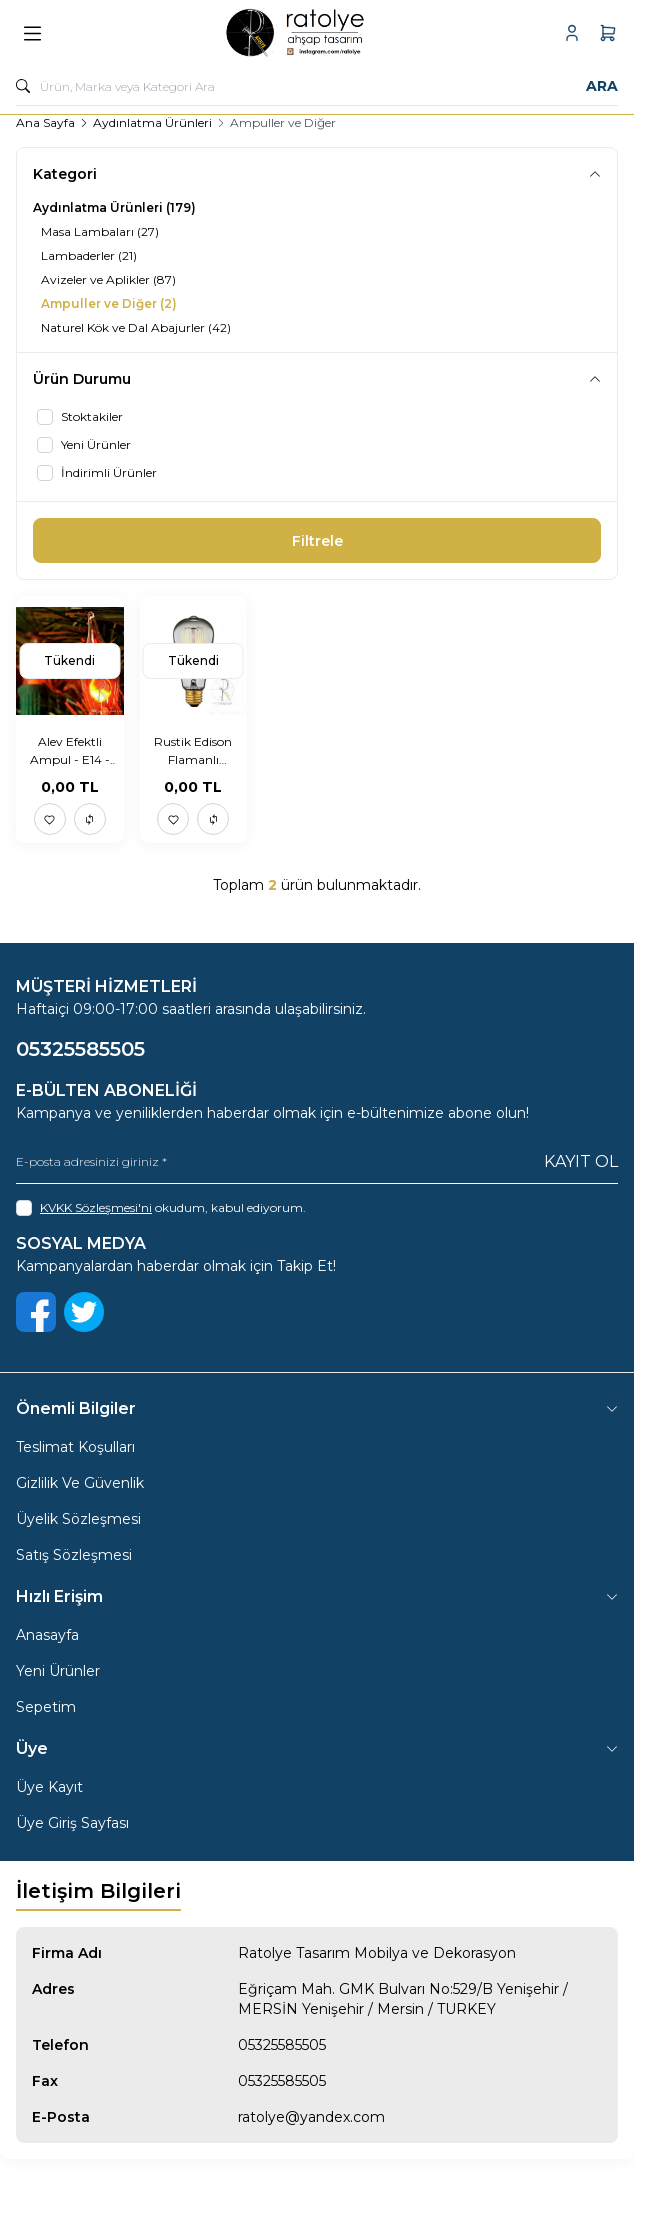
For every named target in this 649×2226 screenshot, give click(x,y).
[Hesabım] (572, 33)
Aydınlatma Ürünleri (152, 122)
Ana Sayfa (45, 122)
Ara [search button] (602, 86)
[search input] (317, 86)
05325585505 (282, 2045)
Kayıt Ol (581, 1161)
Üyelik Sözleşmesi (78, 1519)
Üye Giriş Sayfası (72, 1823)
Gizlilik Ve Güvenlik (80, 1483)
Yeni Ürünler (58, 1671)
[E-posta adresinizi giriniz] (317, 1161)
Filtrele (317, 541)
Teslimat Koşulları (75, 1447)
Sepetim (46, 1707)
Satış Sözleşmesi (74, 1555)
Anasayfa (47, 1635)
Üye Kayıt (49, 1787)
